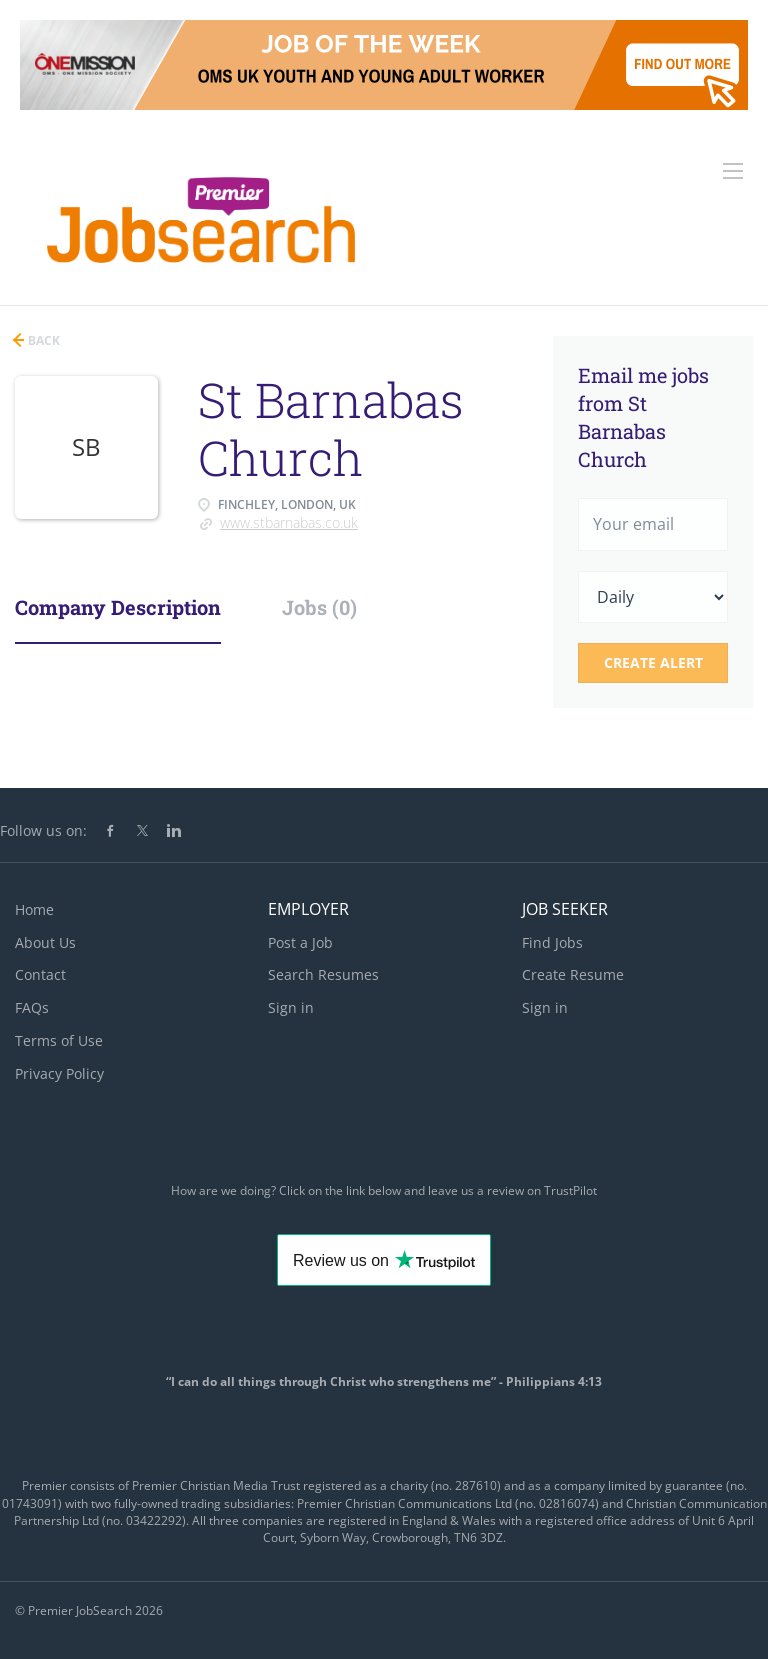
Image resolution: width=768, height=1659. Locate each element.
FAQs (32, 1007)
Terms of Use (59, 1040)
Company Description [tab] (118, 607)
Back (42, 340)
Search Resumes (323, 974)
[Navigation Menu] (733, 171)
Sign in (291, 1007)
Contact (40, 974)
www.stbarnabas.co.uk (289, 522)
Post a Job (300, 942)
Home (34, 909)
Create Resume (573, 974)
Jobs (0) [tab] (319, 607)
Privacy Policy (59, 1073)
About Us (45, 942)
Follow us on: (43, 830)
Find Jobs (552, 942)
